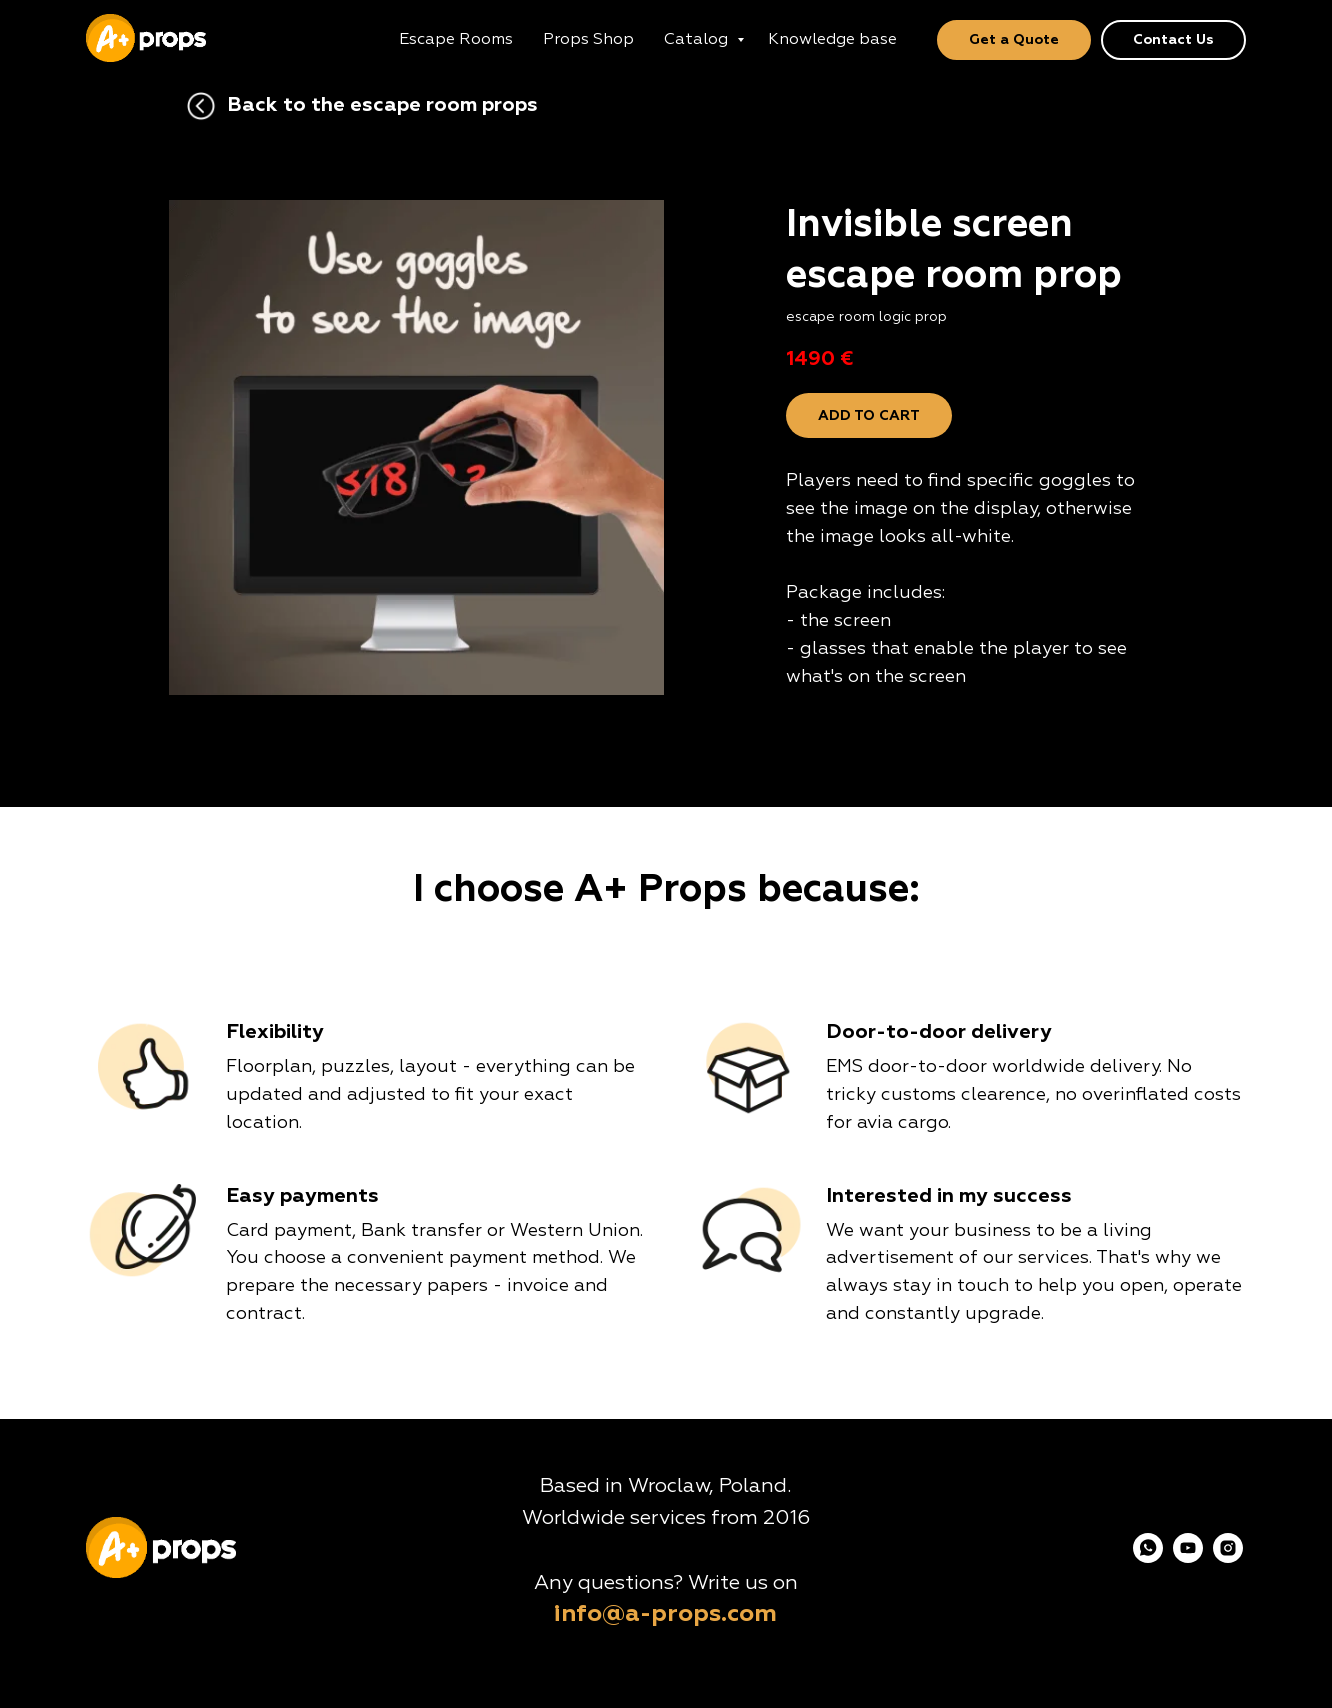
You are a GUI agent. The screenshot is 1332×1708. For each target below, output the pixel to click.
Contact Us (1173, 40)
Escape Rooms (456, 40)
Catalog (698, 40)
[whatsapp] (1148, 1557)
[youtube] (1188, 1557)
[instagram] (1228, 1557)
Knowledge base (832, 40)
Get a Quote (1014, 40)
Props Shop (588, 40)
